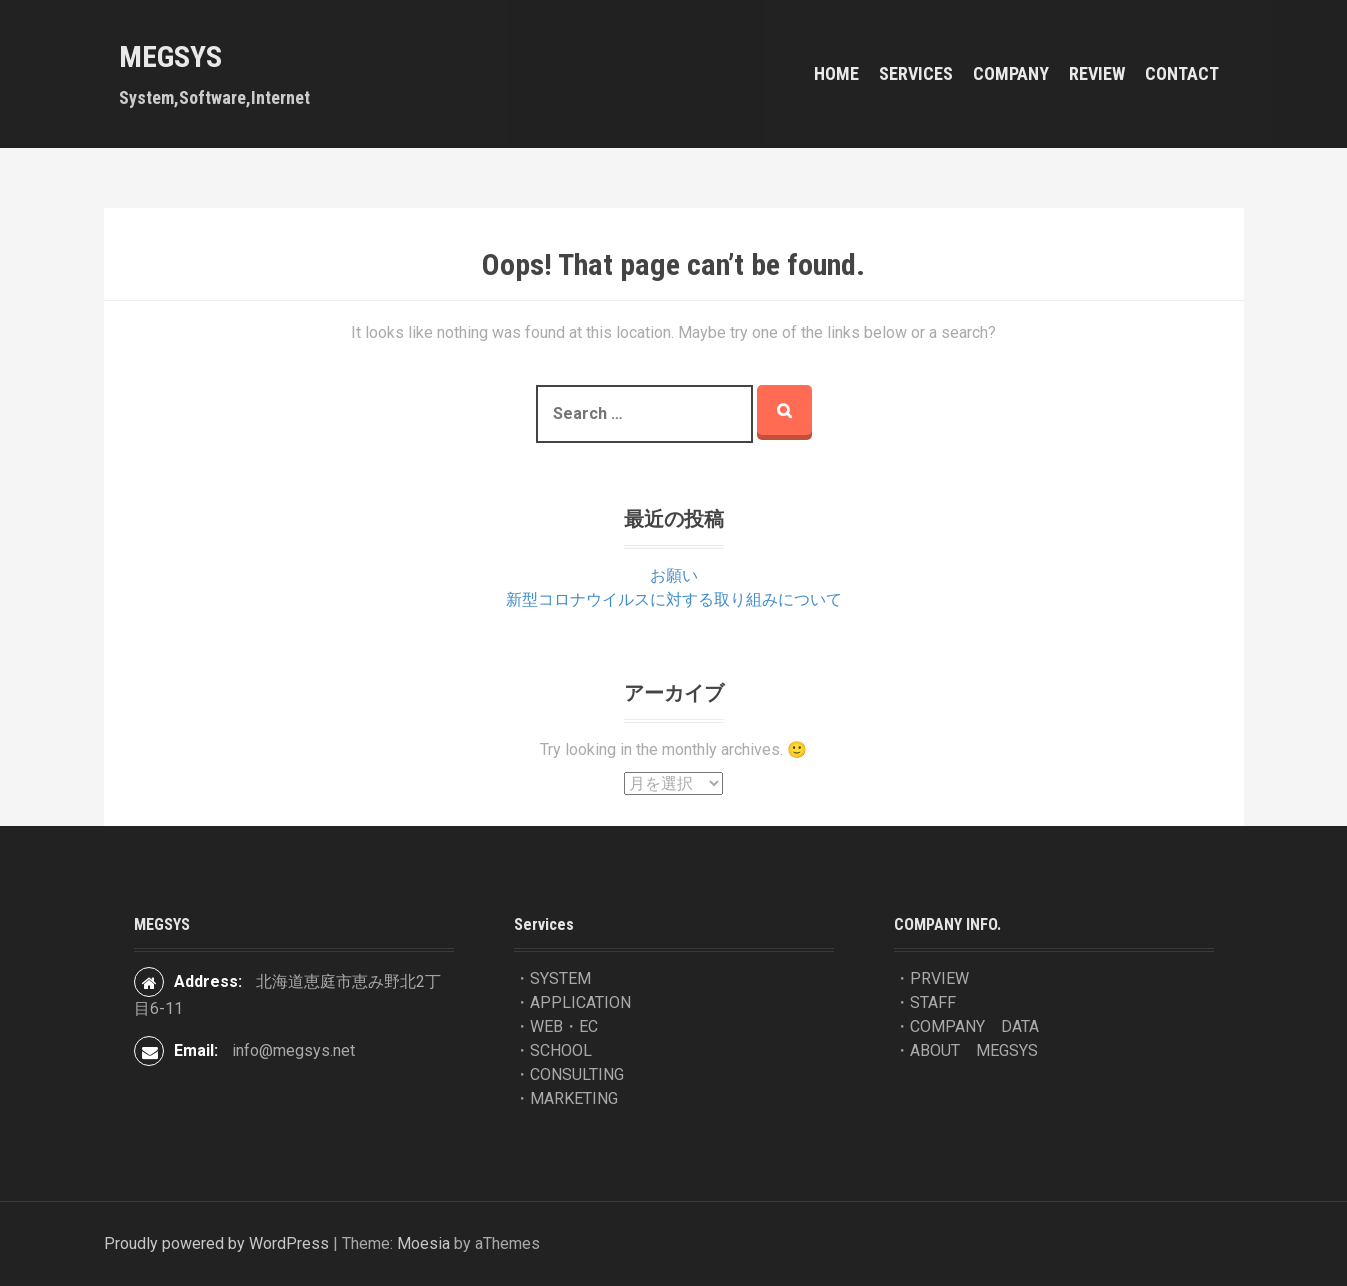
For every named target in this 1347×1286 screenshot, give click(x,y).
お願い (674, 575)
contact (1182, 73)
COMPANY (1011, 73)
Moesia (423, 1243)
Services (916, 73)
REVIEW (1097, 73)
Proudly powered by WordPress (216, 1243)
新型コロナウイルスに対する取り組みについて (674, 599)
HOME (836, 73)
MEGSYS (170, 56)
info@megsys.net (293, 1050)
